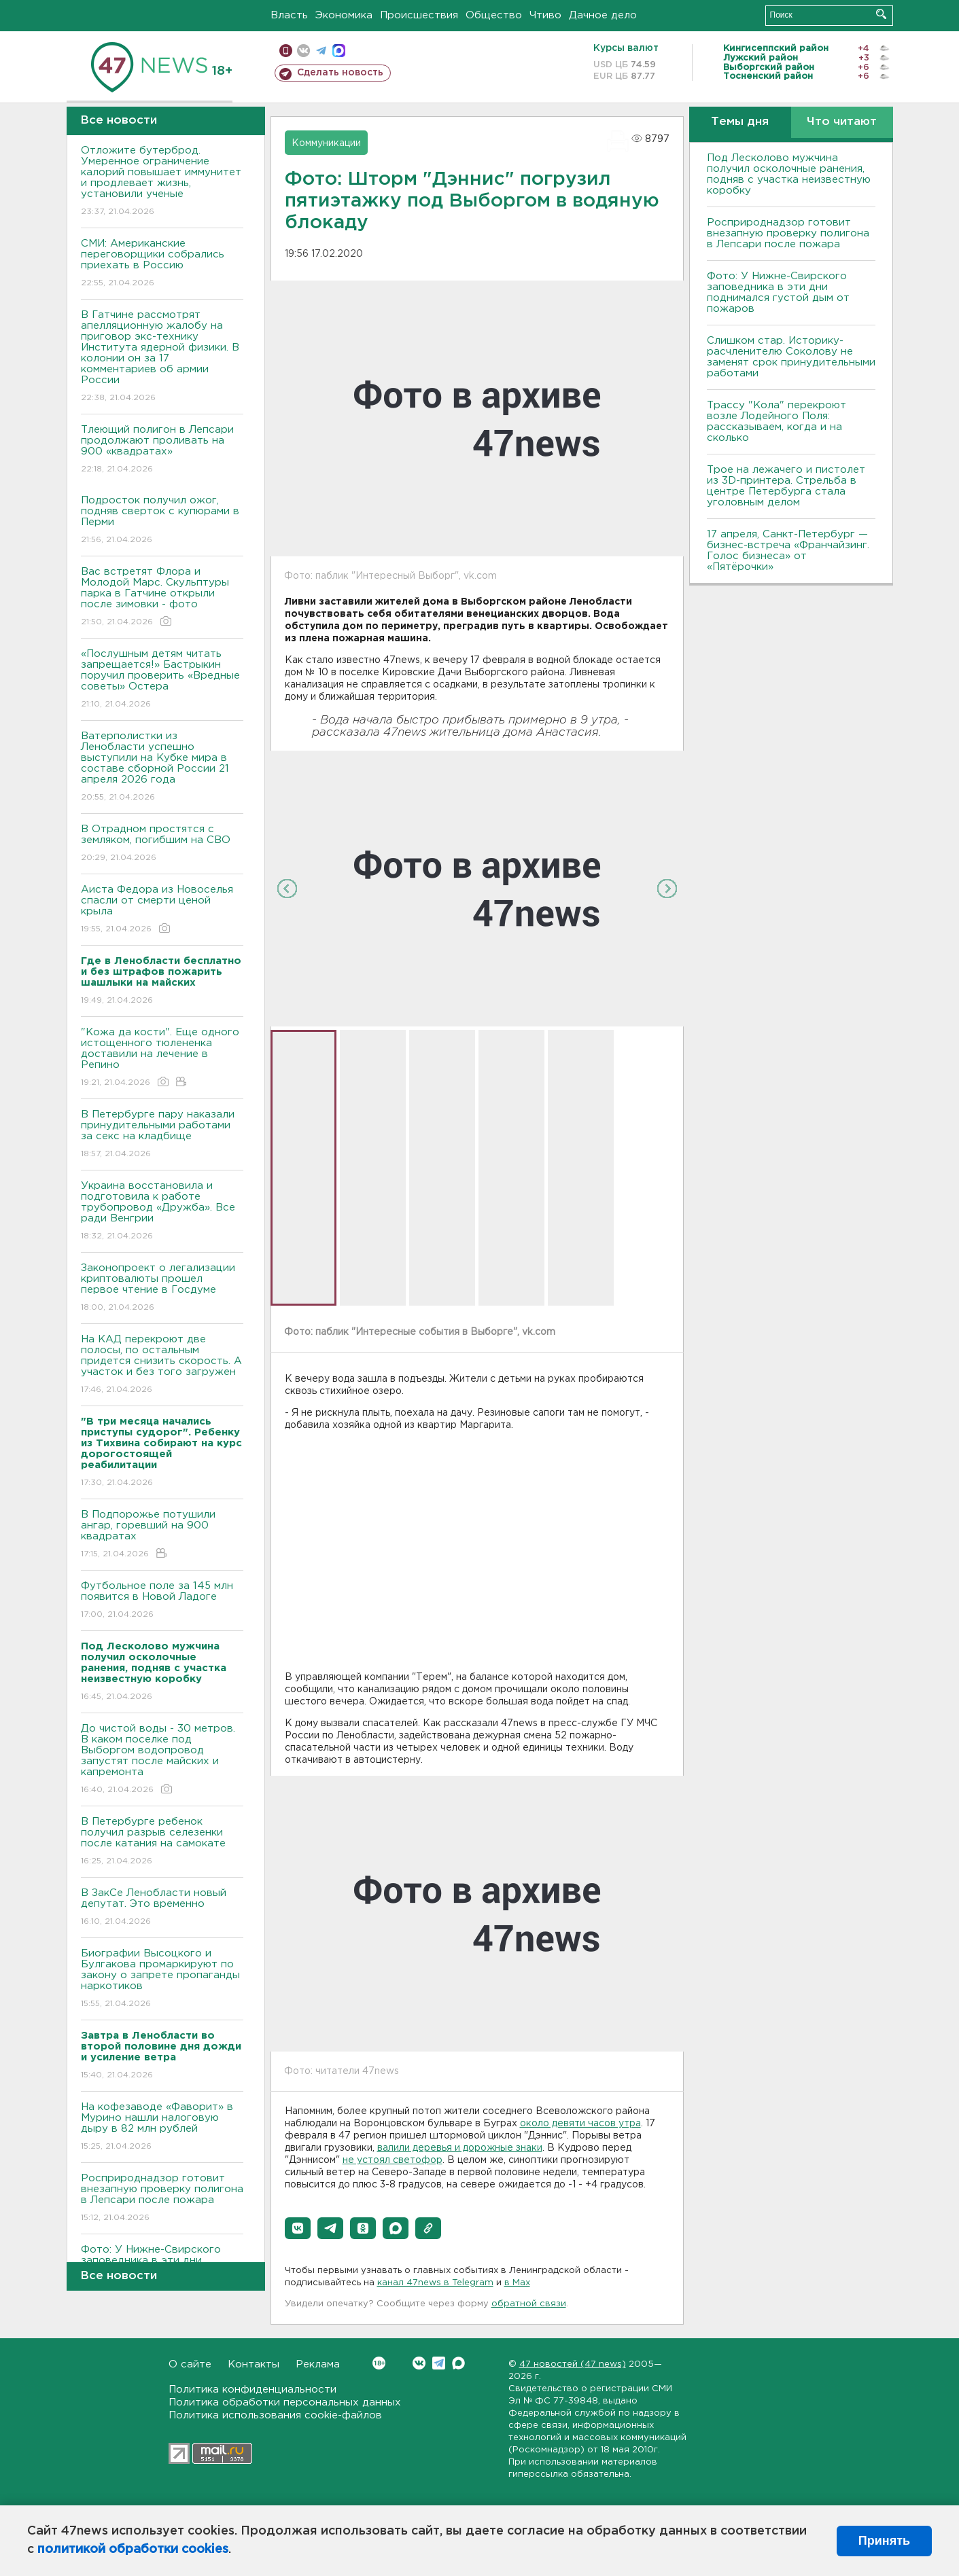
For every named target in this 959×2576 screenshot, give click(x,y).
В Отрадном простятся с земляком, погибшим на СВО (162, 844)
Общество (494, 15)
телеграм (321, 50)
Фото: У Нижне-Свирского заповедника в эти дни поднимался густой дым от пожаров (778, 292)
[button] (298, 2228)
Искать (881, 14)
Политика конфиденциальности (252, 2389)
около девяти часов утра (580, 2123)
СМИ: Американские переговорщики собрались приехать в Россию (162, 264)
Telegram (438, 2363)
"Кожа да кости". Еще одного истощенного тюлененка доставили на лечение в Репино (162, 1058)
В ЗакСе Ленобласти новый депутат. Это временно (162, 1908)
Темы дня (740, 122)
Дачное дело (603, 15)
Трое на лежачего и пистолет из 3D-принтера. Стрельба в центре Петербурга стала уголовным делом (786, 486)
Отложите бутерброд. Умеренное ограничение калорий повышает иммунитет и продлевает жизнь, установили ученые (162, 181)
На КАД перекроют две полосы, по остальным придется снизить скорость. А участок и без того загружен (162, 1365)
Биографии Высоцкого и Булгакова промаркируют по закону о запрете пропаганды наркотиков (162, 1979)
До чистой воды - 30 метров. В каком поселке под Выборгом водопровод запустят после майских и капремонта (162, 1759)
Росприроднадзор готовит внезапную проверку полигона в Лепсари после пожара (162, 2198)
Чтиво (545, 15)
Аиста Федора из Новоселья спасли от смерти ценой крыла (162, 910)
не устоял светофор (392, 2160)
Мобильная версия (285, 50)
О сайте (190, 2364)
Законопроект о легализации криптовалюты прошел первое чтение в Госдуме (162, 1288)
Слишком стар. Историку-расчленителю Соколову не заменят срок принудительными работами (791, 357)
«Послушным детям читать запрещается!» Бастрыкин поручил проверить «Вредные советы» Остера (162, 679)
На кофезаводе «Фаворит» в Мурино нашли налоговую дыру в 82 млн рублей (162, 2127)
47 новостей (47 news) (572, 2364)
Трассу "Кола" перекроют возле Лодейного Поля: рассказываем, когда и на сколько (776, 421)
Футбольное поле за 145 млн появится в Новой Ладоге (162, 1600)
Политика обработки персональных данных (285, 2402)
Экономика (343, 15)
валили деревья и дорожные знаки (459, 2148)
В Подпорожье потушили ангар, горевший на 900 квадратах (162, 1535)
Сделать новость (340, 73)
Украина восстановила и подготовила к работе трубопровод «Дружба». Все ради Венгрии (162, 1211)
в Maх (517, 2283)
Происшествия (419, 15)
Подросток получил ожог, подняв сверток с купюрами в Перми (162, 520)
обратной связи (528, 2304)
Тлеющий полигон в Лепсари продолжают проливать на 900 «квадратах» (162, 450)
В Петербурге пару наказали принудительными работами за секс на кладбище (162, 1135)
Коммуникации (326, 143)
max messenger (338, 50)
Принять (884, 2540)
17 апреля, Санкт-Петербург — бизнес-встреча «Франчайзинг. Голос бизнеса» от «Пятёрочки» (788, 550)
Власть (289, 15)
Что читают (842, 122)
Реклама (318, 2364)
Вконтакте (378, 2363)
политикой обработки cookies (132, 2549)
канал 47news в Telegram (435, 2283)
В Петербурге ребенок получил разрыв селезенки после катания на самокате (162, 1842)
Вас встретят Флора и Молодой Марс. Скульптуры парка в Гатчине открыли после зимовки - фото (162, 597)
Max (458, 2363)
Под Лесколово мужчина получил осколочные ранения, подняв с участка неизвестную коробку (789, 174)
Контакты (253, 2364)
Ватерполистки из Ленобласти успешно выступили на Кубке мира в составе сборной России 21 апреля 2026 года (162, 767)
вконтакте (303, 50)
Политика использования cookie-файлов (275, 2415)
